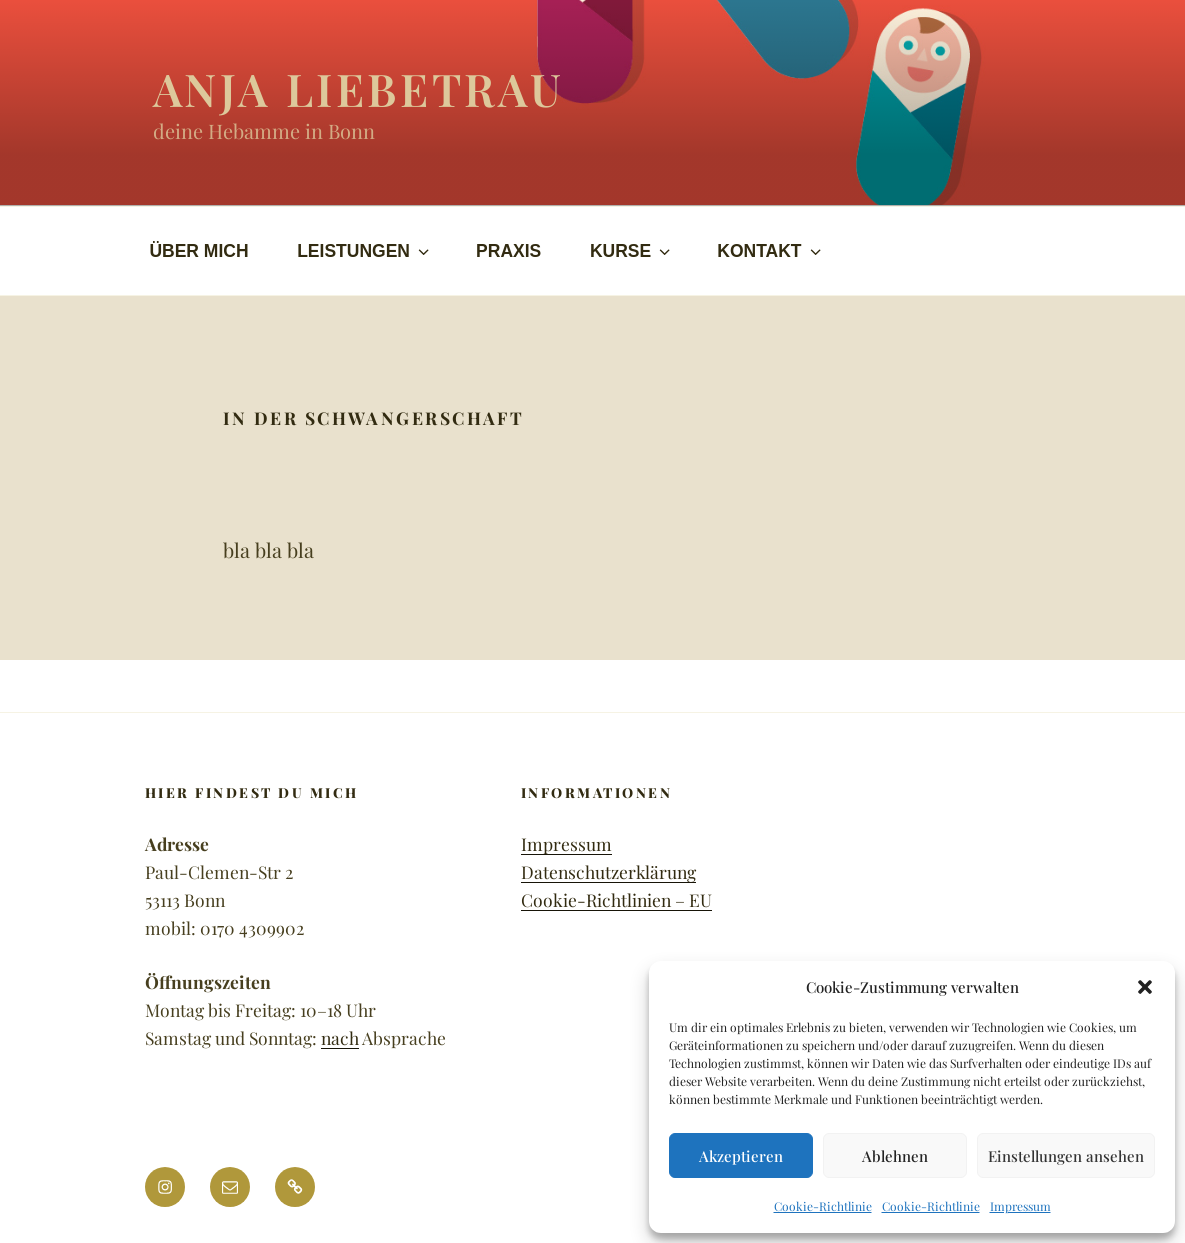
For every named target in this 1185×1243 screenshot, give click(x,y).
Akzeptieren (741, 1156)
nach (340, 1037)
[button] (1145, 987)
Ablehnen (895, 1156)
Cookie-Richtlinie (823, 1206)
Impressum (1020, 1206)
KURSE (632, 251)
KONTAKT (770, 251)
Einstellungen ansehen (1066, 1156)
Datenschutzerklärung (608, 871)
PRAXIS (508, 251)
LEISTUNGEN (364, 251)
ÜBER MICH (198, 251)
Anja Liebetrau (359, 88)
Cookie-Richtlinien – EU (616, 899)
